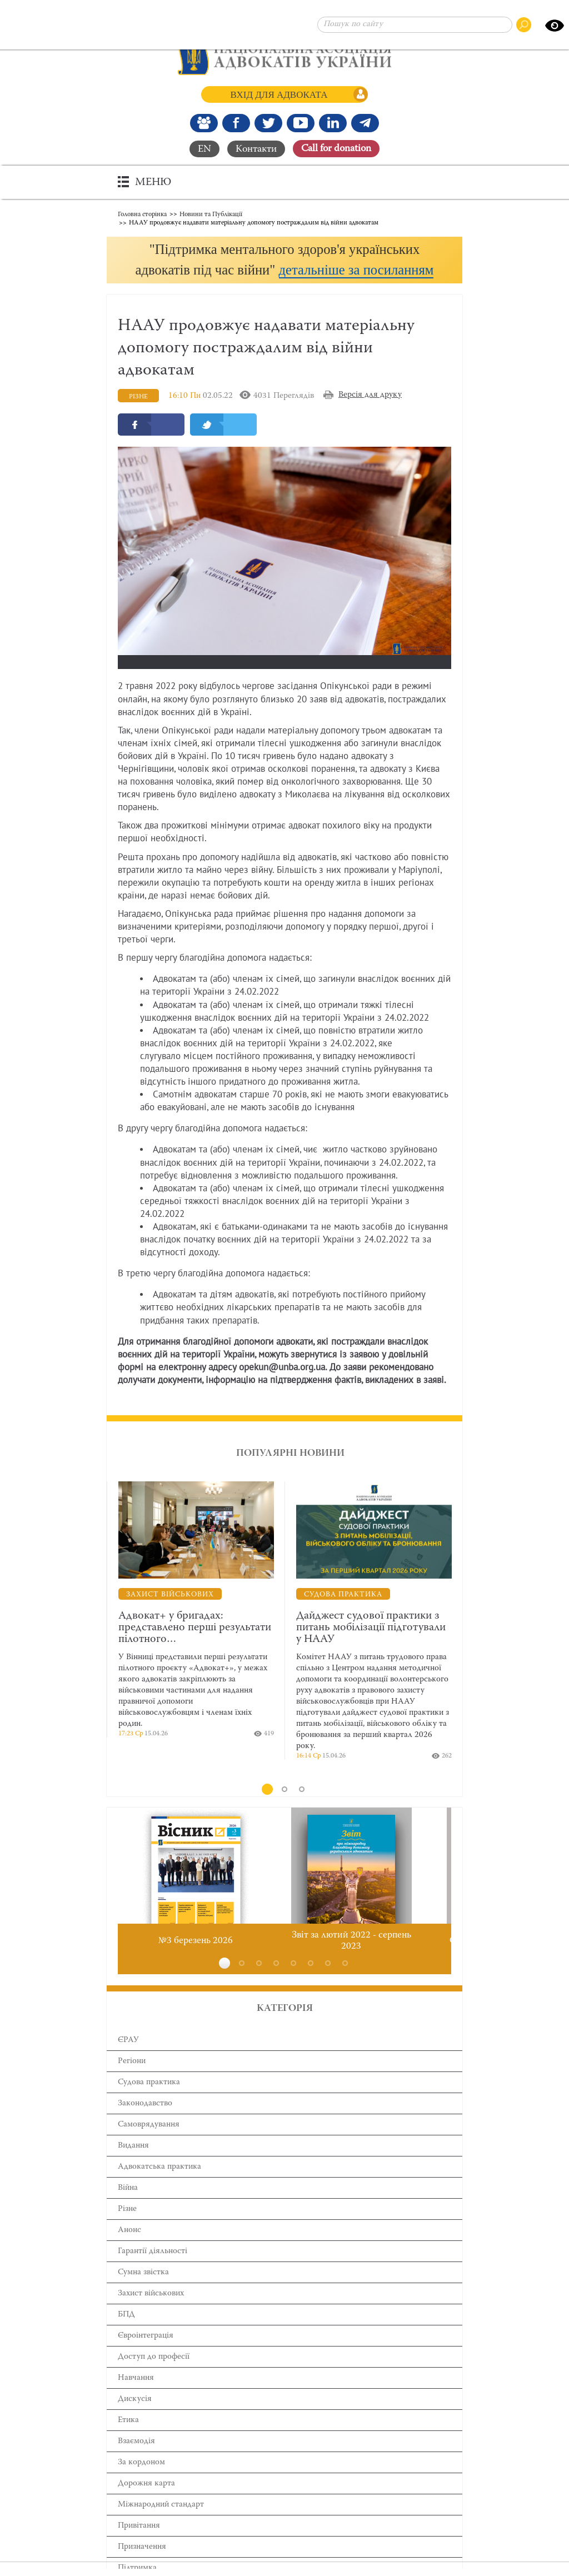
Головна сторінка (142, 214)
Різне (127, 2229)
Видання (133, 2166)
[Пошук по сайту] (414, 25)
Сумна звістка (143, 2293)
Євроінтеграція (145, 2356)
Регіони (132, 2082)
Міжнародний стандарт (161, 2525)
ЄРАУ (128, 2060)
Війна (128, 2208)
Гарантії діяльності (152, 2272)
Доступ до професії (153, 2377)
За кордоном (141, 2483)
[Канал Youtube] (301, 123)
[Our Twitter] (268, 123)
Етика (128, 2441)
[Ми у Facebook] (236, 123)
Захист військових (151, 2314)
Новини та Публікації (210, 214)
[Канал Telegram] (365, 123)
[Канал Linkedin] (333, 123)
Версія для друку (370, 415)
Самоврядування (148, 2145)
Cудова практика (149, 2103)
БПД (126, 2335)
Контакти (256, 149)
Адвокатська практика (159, 2187)
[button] (284, 270)
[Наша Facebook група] (204, 123)
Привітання (139, 2546)
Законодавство (145, 2124)
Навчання (136, 2398)
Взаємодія (136, 2462)
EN (204, 149)
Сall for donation (336, 149)
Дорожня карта (146, 2504)
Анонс (129, 2250)
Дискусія (135, 2419)
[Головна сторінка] (285, 55)
